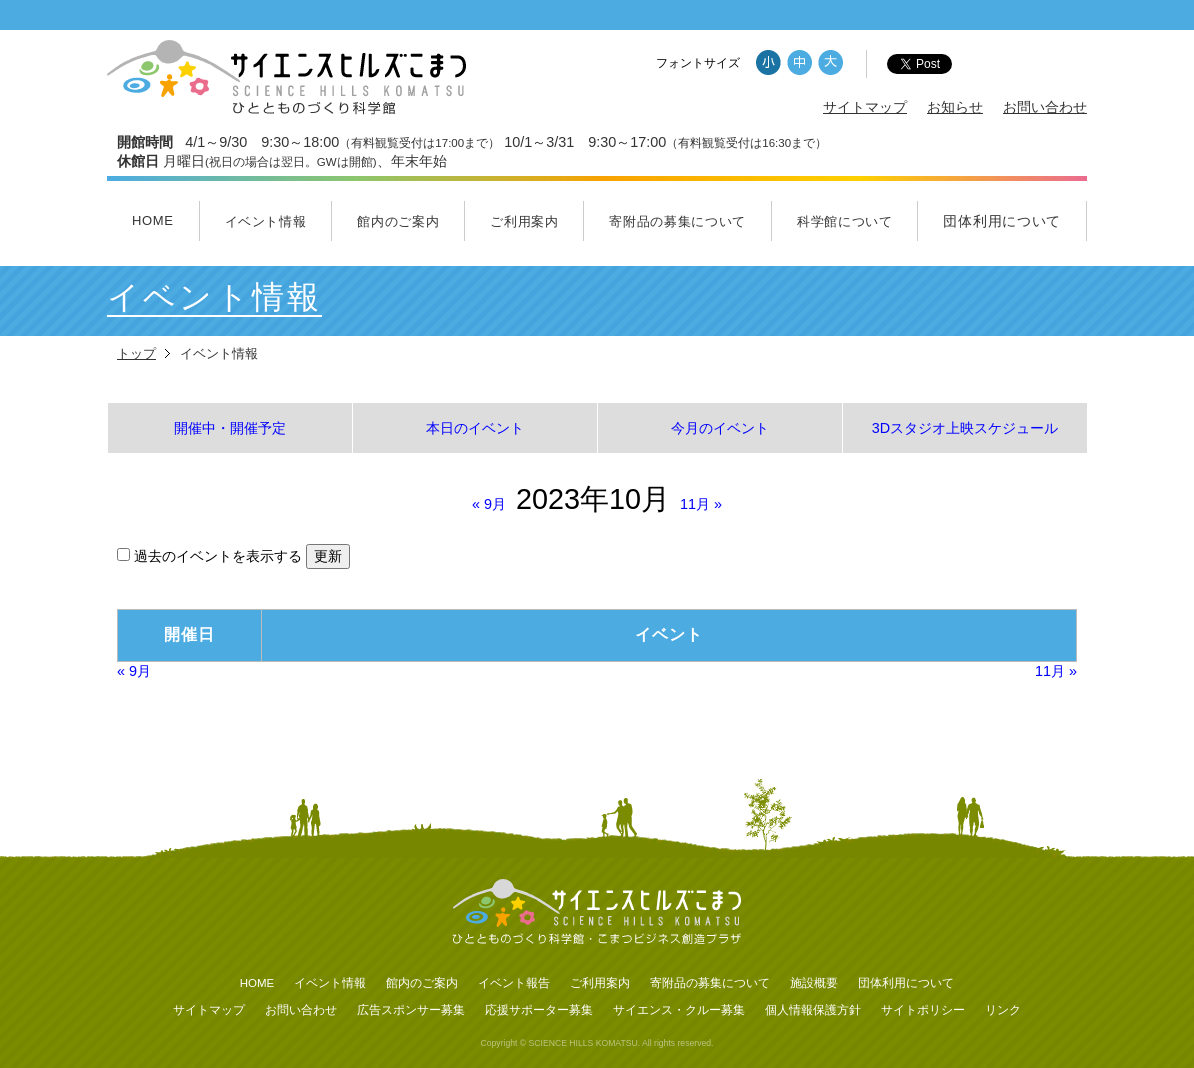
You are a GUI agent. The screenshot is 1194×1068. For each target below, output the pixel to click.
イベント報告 (514, 983)
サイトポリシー (923, 1010)
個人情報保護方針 (813, 1010)
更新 (328, 556)
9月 (489, 504)
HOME (153, 220)
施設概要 (814, 983)
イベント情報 (266, 221)
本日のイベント (475, 428)
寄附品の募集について (677, 221)
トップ (136, 353)
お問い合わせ (1045, 107)
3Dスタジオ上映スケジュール (965, 428)
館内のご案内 (398, 221)
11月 (701, 504)
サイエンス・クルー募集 (679, 1010)
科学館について (845, 221)
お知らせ (955, 107)
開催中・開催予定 (230, 428)
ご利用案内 (524, 221)
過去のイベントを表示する (211, 556)
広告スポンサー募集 (411, 1010)
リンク (1003, 1010)
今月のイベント (720, 428)
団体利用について (1002, 221)
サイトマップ (865, 107)
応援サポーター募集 (539, 1010)
